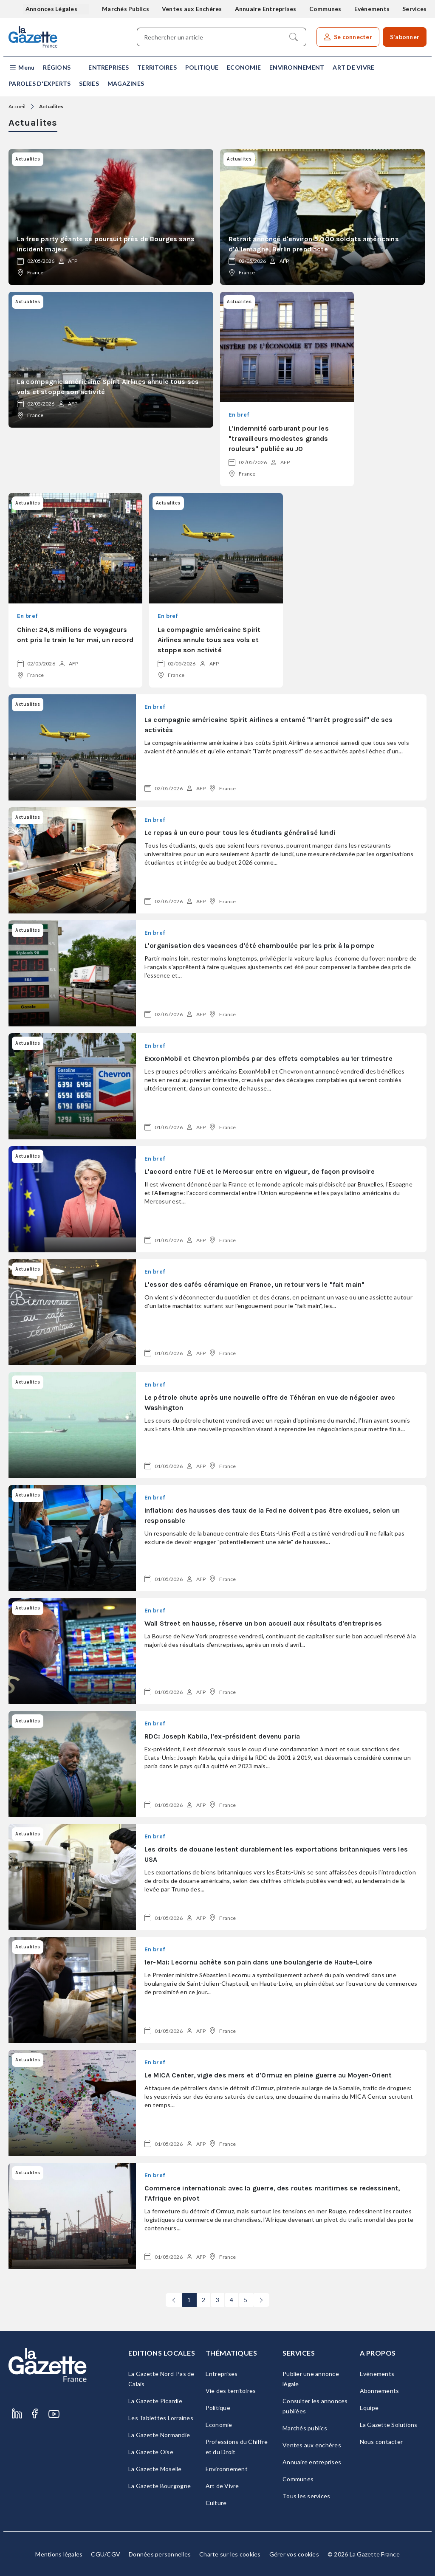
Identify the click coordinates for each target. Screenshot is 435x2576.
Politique (201, 67)
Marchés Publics (125, 8)
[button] (21, 68)
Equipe (369, 2407)
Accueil (16, 106)
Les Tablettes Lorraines (160, 2417)
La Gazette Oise (150, 2451)
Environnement (296, 67)
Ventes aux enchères (311, 2445)
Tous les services (306, 2496)
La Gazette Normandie (159, 2434)
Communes (325, 8)
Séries (89, 83)
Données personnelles (160, 2554)
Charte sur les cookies (230, 2554)
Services (414, 8)
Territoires (157, 67)
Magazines (125, 83)
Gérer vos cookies (294, 2554)
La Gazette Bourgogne (159, 2485)
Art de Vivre (353, 67)
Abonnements (379, 2390)
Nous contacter (381, 2441)
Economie (244, 67)
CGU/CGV (105, 2554)
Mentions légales (58, 2554)
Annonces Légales (52, 8)
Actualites (51, 106)
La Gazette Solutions (389, 2424)
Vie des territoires (231, 2390)
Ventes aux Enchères (192, 8)
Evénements (372, 8)
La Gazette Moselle (155, 2468)
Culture (216, 2502)
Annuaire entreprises (311, 2462)
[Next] (261, 2300)
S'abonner (404, 36)
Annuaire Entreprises (266, 8)
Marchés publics (304, 2428)
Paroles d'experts (39, 83)
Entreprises (108, 67)
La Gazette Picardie (155, 2400)
